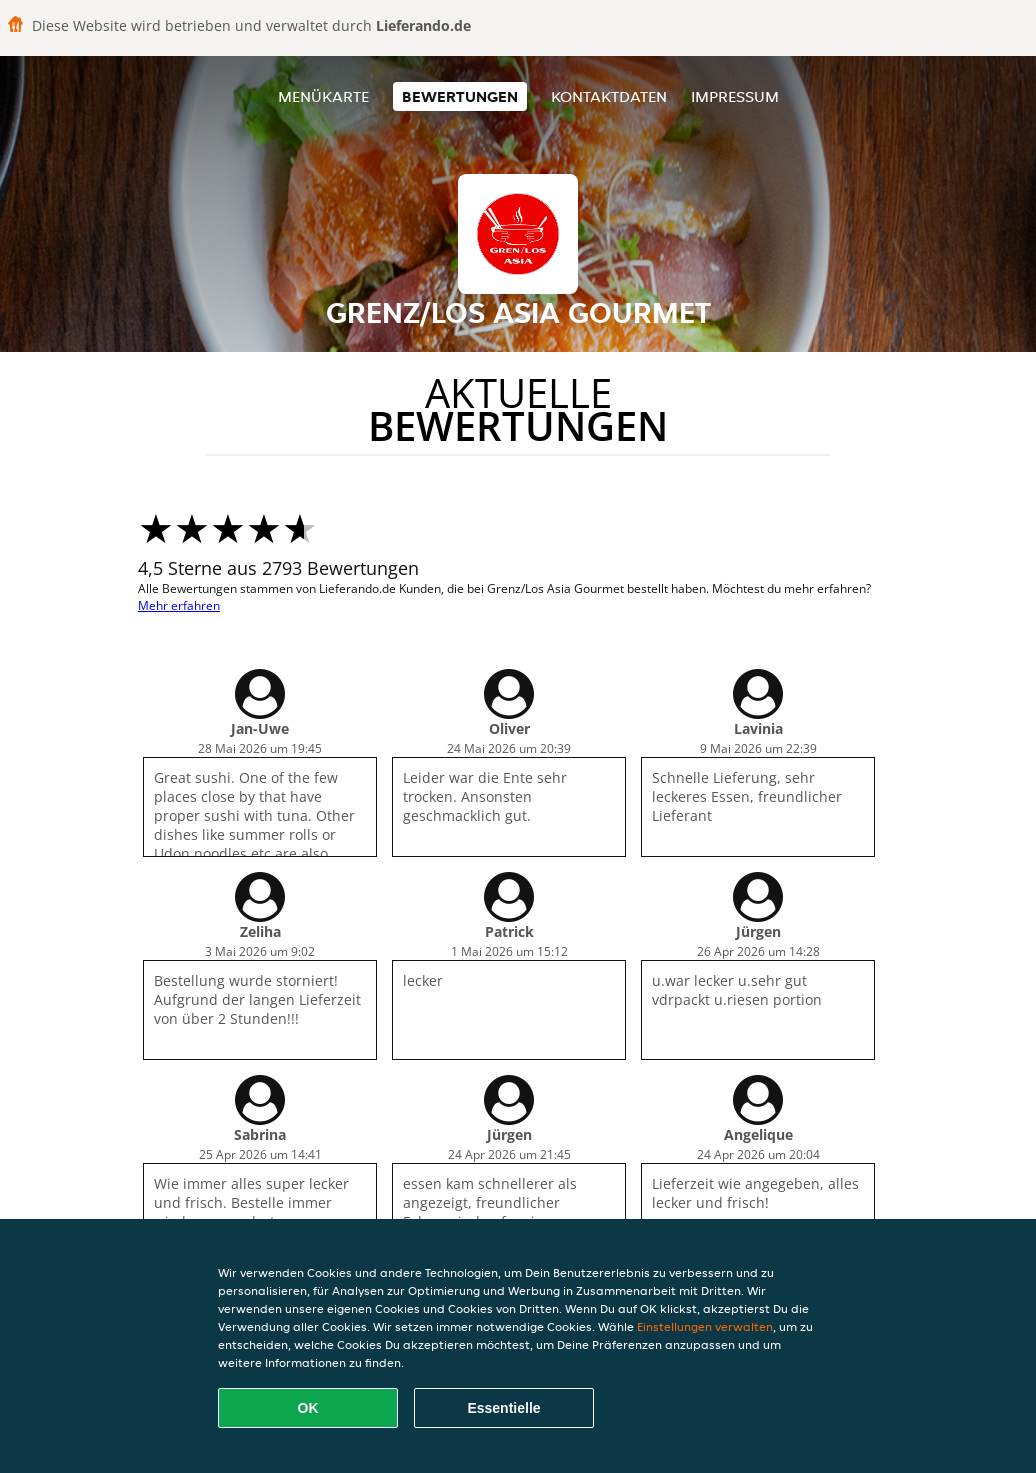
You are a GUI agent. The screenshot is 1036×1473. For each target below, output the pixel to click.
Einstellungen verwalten (705, 1326)
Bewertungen (460, 96)
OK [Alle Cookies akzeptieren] (308, 1408)
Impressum (735, 96)
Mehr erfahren (179, 605)
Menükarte (323, 96)
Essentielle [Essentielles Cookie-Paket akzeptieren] (503, 1408)
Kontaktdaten (609, 96)
